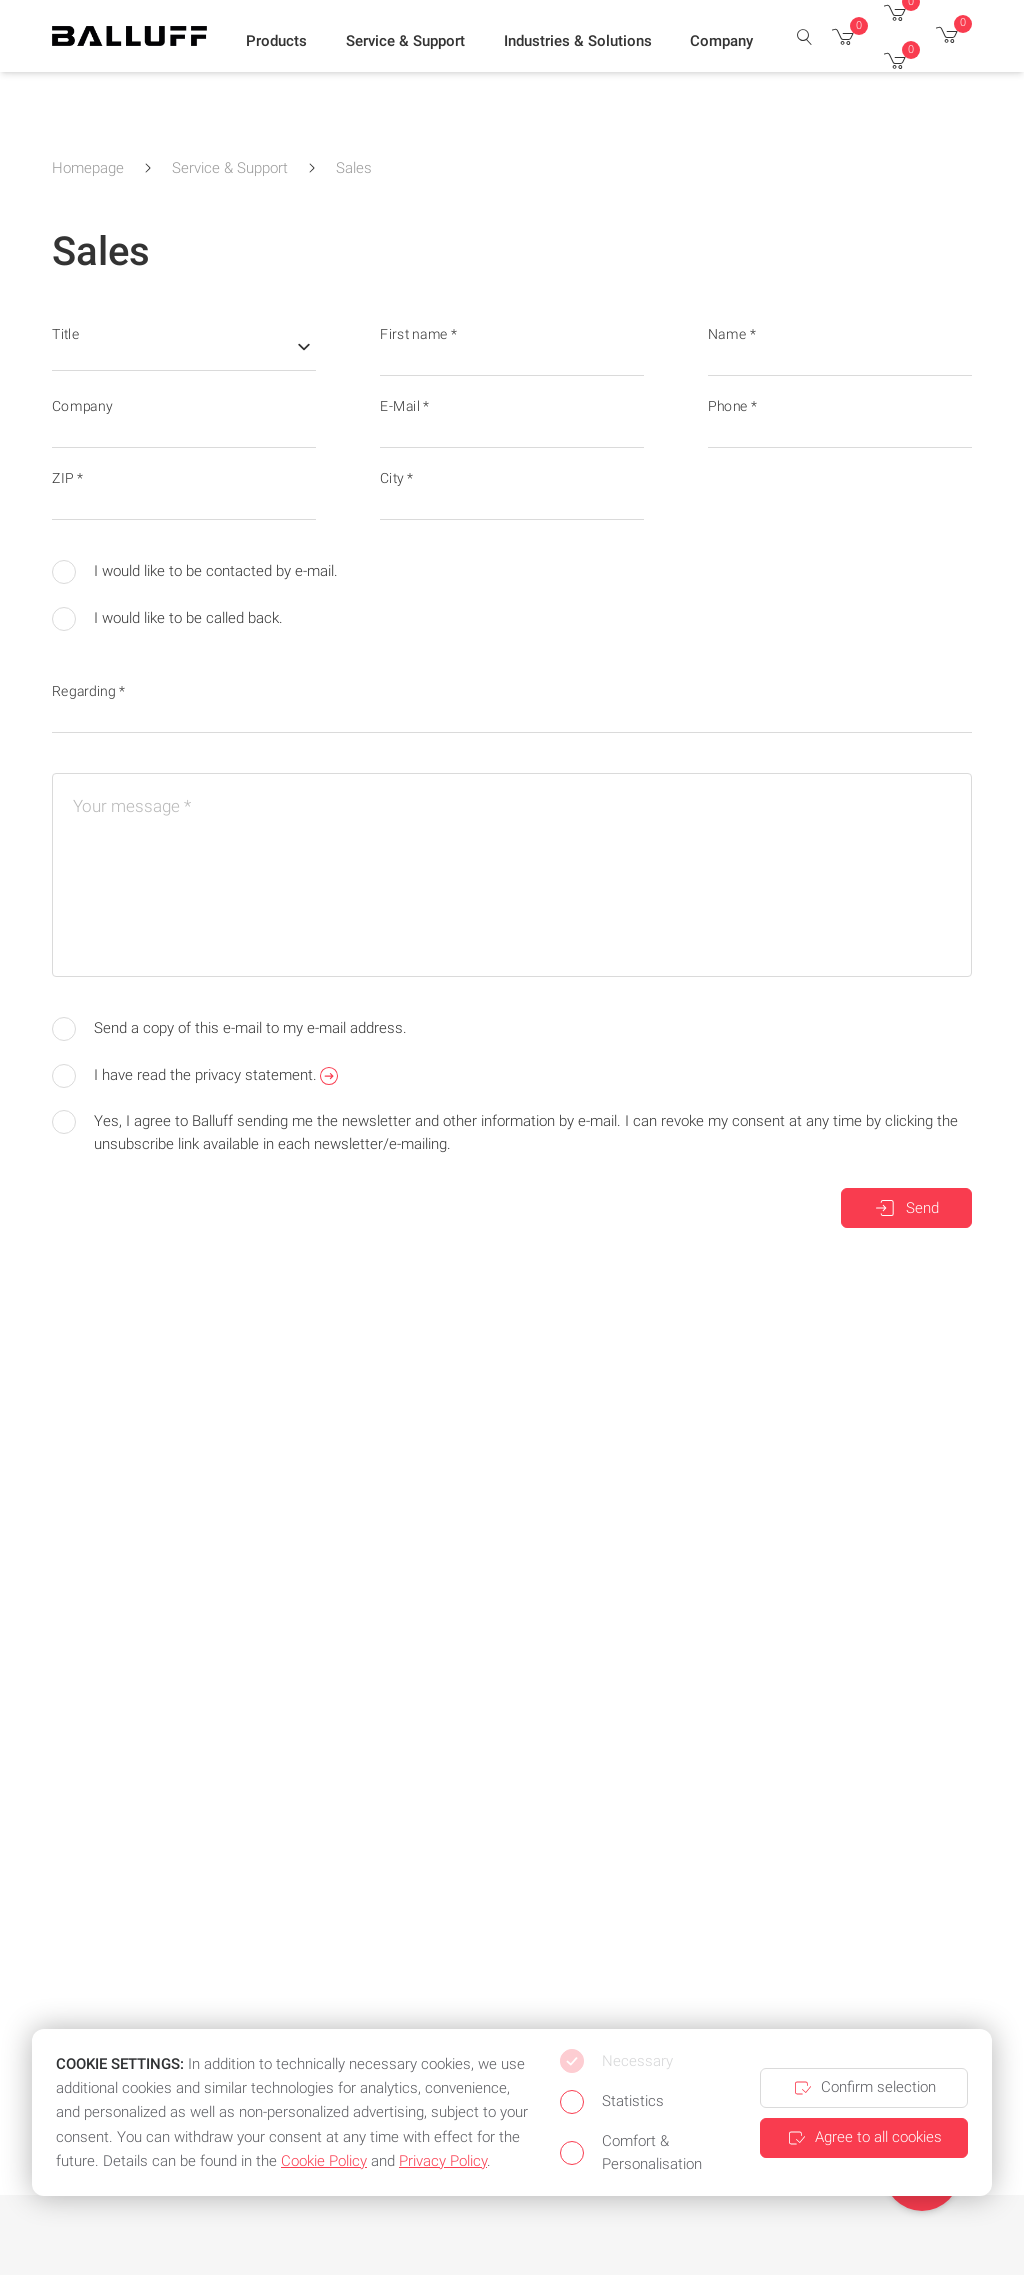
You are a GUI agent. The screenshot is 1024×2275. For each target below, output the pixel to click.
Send (906, 1208)
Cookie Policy (324, 2161)
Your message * (132, 806)
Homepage (88, 168)
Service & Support (230, 168)
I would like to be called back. (167, 619)
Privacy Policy (443, 2161)
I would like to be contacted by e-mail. (195, 572)
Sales (354, 168)
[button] (276, 41)
